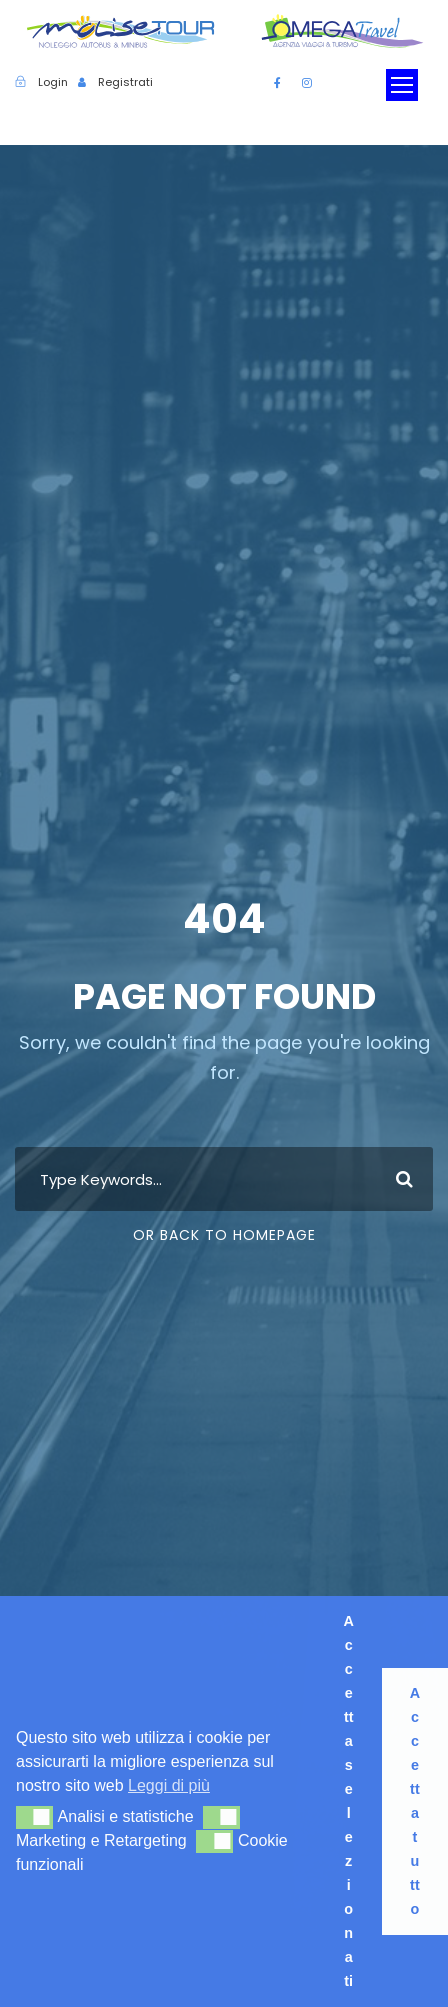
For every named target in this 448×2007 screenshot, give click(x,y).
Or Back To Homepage (224, 1235)
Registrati (125, 82)
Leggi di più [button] (169, 1785)
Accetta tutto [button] (415, 1801)
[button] (34, 1817)
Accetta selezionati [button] (348, 1801)
